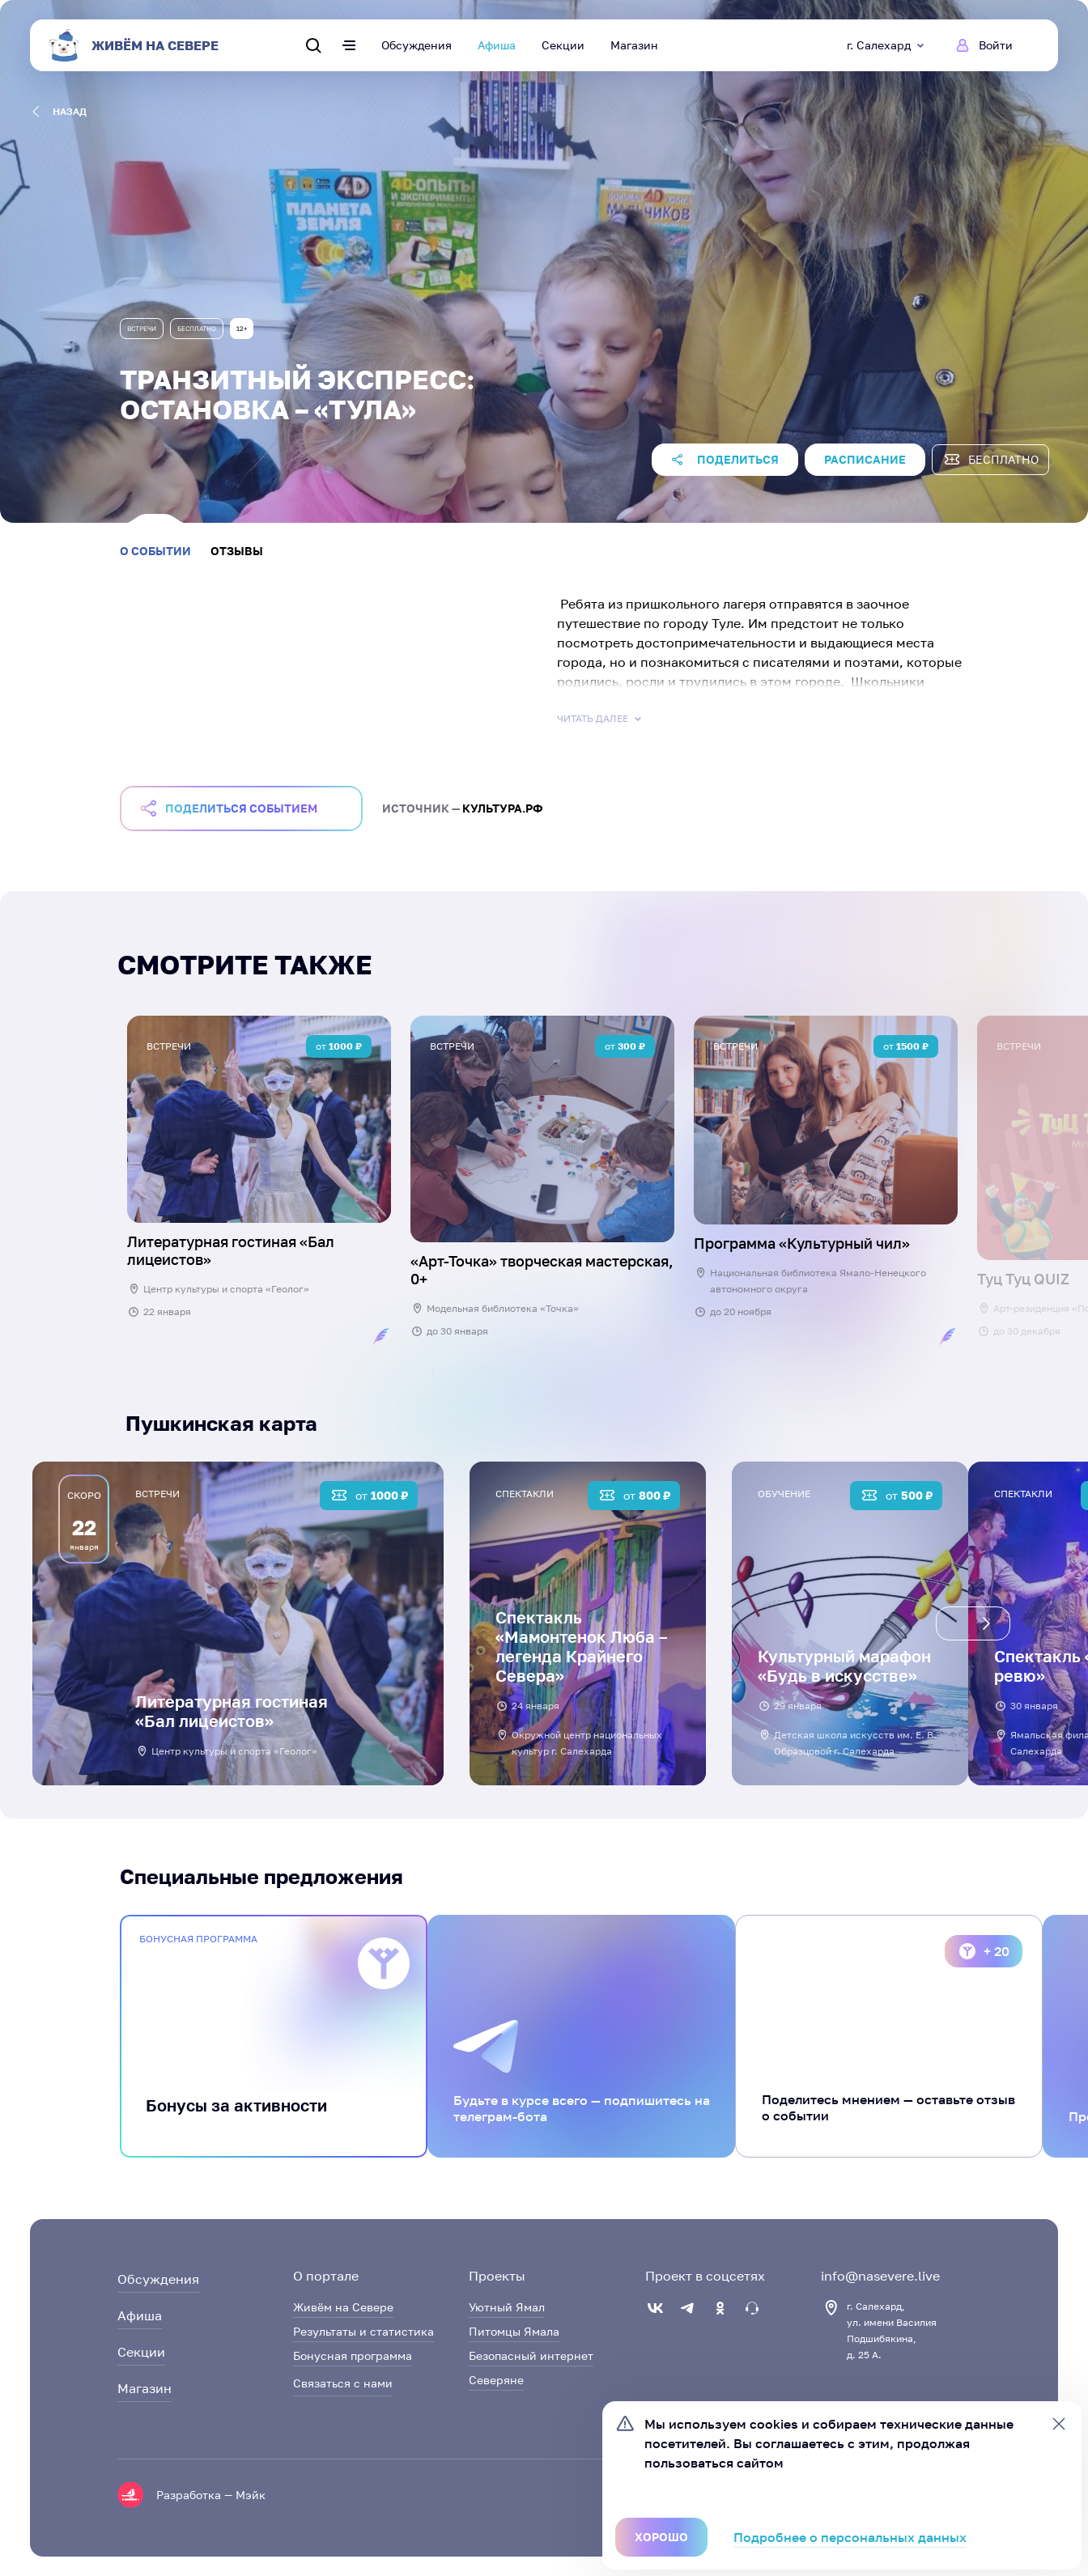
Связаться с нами (343, 2383)
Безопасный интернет (531, 2355)
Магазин (634, 45)
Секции (563, 45)
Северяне (496, 2380)
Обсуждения (416, 45)
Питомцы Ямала (514, 2331)
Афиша (497, 45)
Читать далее (600, 718)
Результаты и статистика (363, 2331)
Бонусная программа (352, 2355)
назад (59, 111)
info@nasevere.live (880, 2276)
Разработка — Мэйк (211, 2495)
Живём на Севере (343, 2307)
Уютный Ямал (507, 2307)
